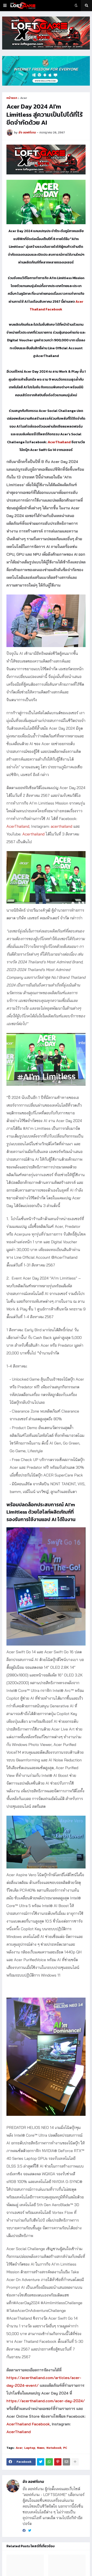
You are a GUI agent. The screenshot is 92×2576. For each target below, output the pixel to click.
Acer (23, 98)
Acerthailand (33, 834)
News (40, 2447)
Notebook (53, 2447)
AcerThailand (59, 442)
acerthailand (61, 826)
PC (65, 2447)
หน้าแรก (11, 98)
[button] (5, 5)
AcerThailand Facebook (28, 2424)
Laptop (29, 2447)
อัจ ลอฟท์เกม (33, 2481)
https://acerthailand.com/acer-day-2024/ (45, 2400)
